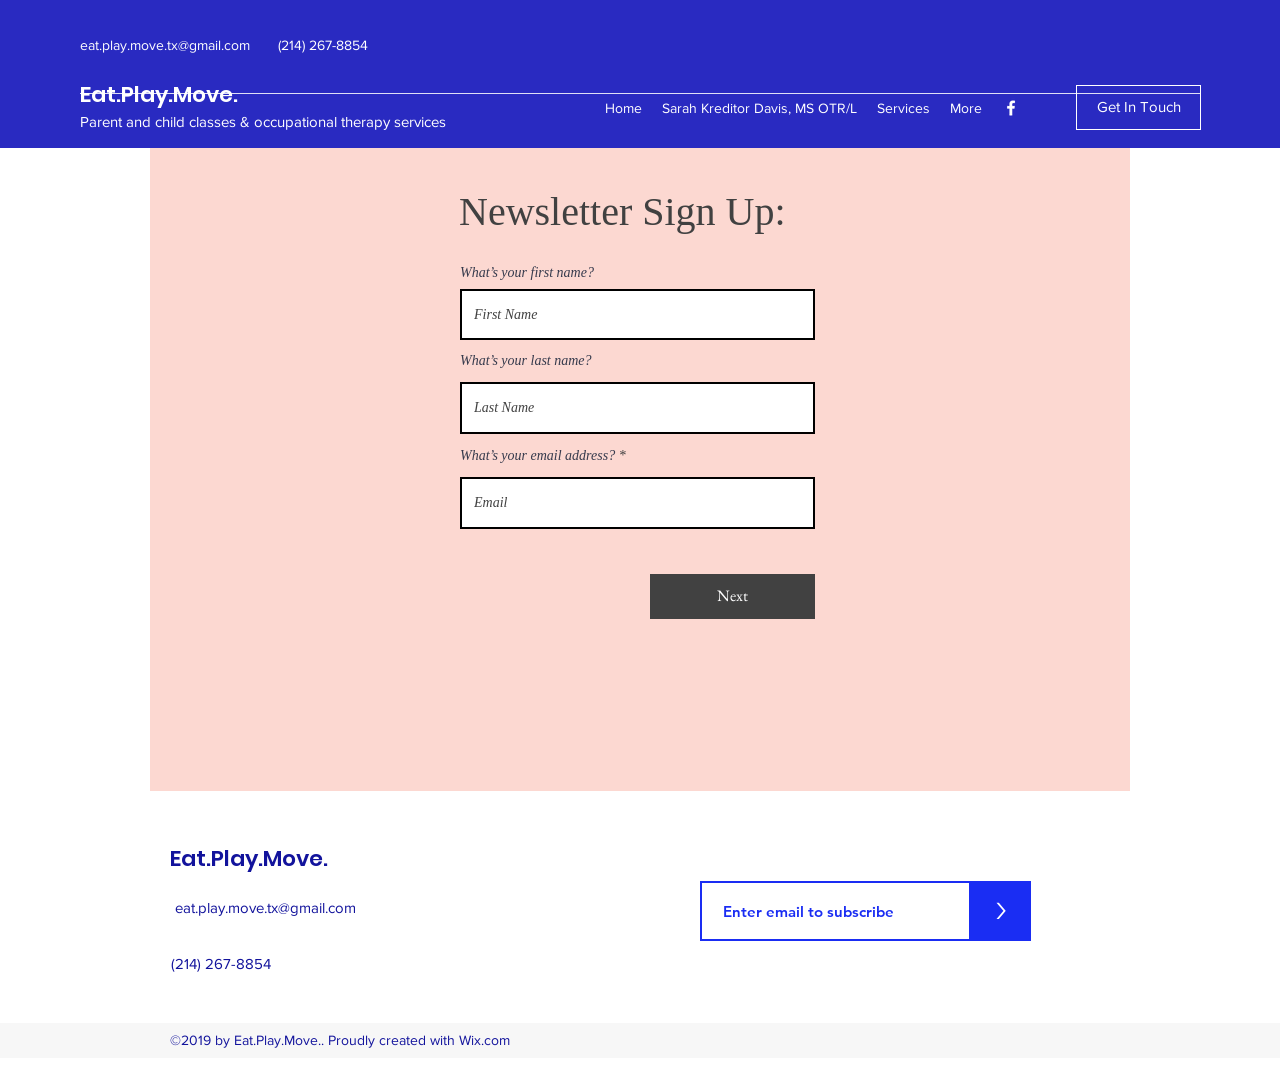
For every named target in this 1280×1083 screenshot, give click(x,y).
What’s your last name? (526, 361)
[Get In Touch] (1138, 107)
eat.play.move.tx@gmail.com (265, 907)
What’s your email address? (537, 456)
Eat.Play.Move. (159, 94)
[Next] (732, 596)
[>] (1001, 911)
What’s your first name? (527, 273)
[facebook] (1011, 108)
